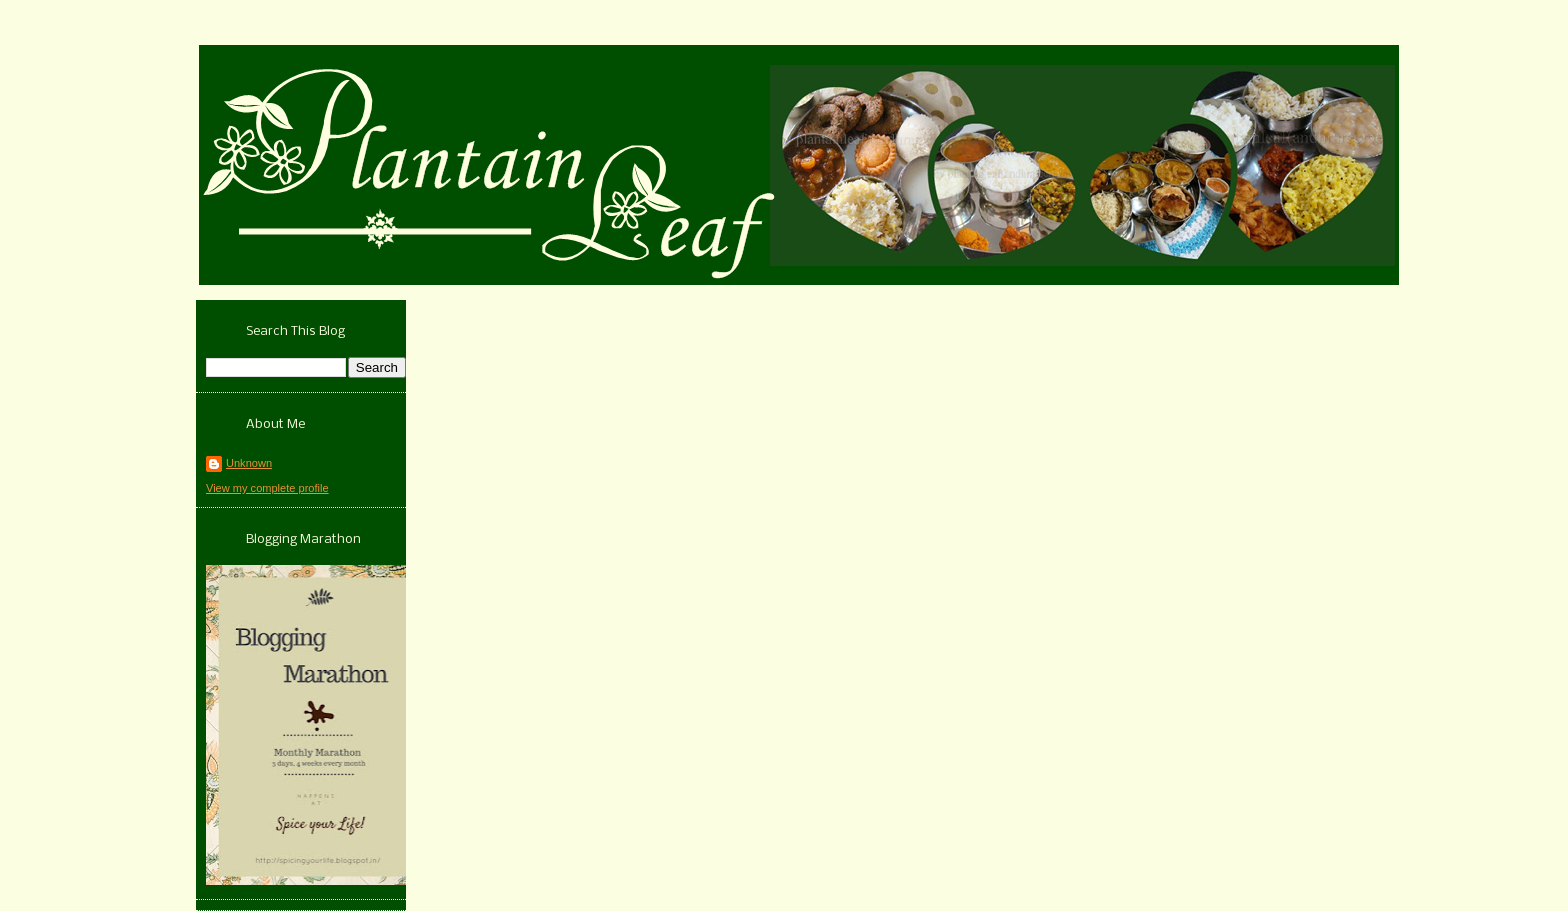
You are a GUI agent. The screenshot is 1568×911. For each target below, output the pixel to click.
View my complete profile (267, 488)
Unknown (249, 463)
